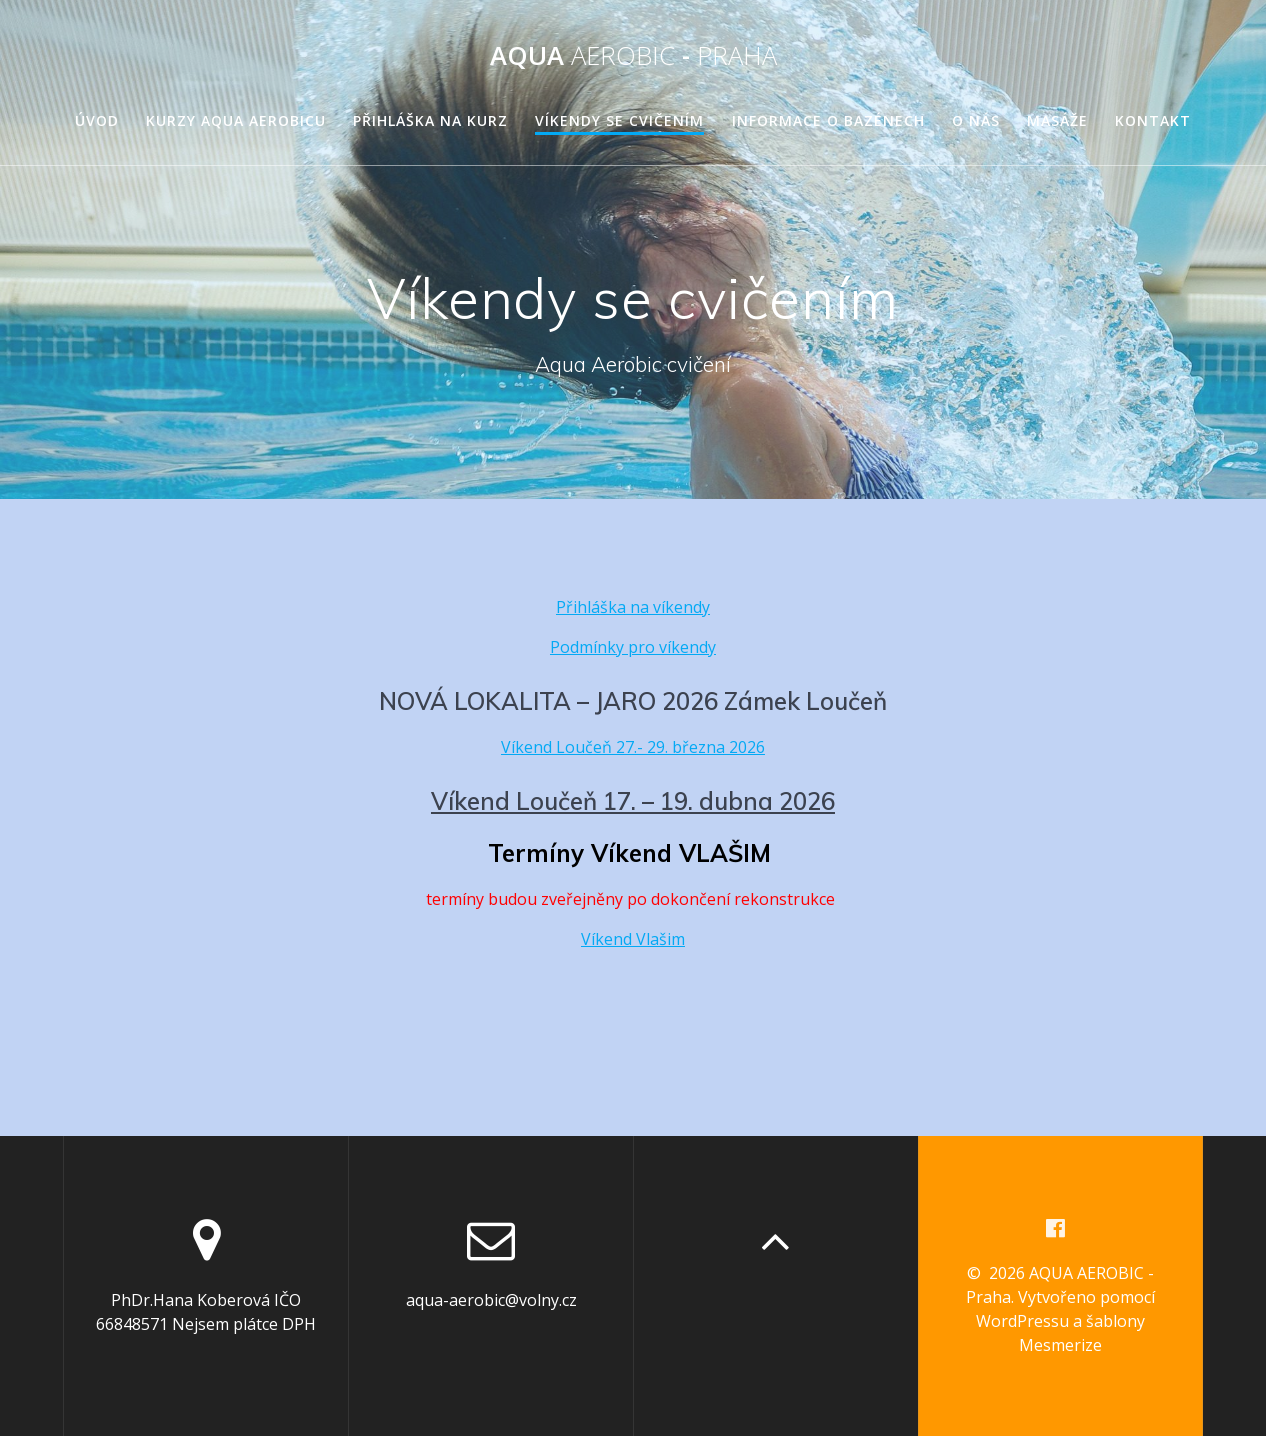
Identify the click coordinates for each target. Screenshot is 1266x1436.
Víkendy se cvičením (619, 120)
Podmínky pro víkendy (633, 647)
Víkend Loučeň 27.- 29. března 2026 (633, 747)
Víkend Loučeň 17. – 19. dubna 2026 (633, 801)
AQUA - (633, 56)
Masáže (1057, 120)
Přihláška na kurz (430, 120)
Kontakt (1153, 120)
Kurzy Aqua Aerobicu (236, 120)
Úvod (97, 120)
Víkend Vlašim (633, 939)
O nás (976, 120)
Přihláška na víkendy (633, 607)
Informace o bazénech (828, 120)
